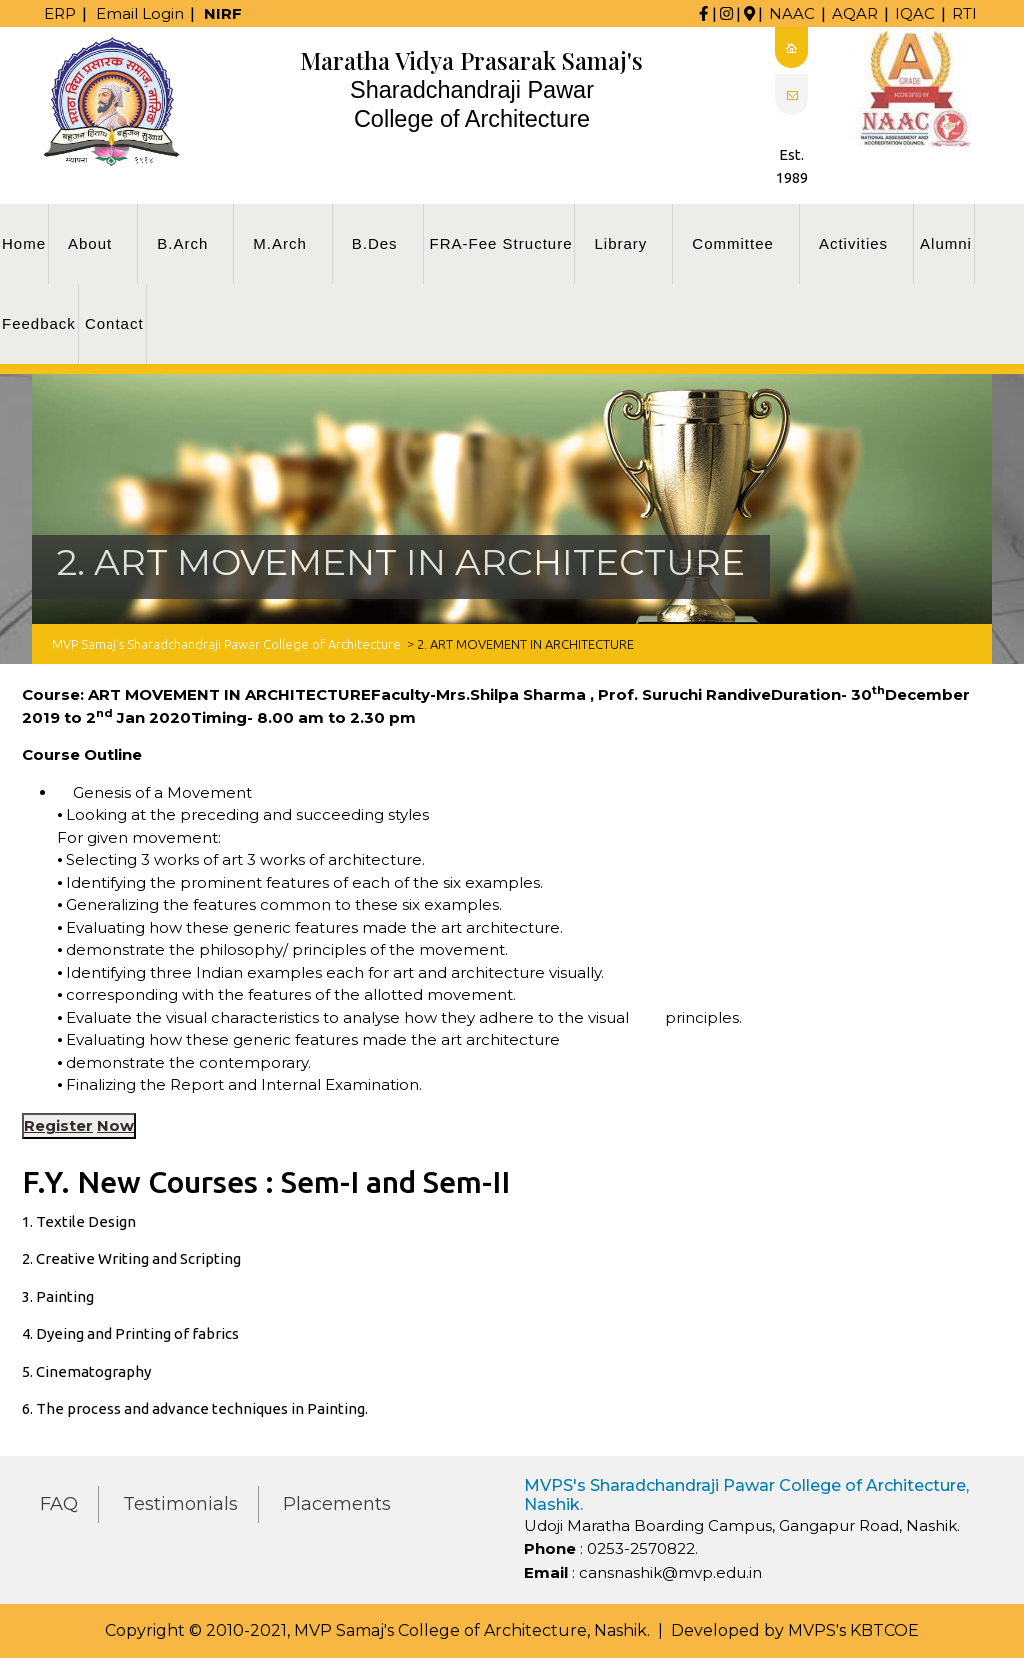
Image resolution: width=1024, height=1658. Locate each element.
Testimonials (180, 1504)
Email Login (140, 13)
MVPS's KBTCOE (853, 1630)
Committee (733, 243)
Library (620, 243)
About (90, 243)
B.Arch (182, 243)
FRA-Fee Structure (501, 243)
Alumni (946, 243)
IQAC (915, 13)
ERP (60, 13)
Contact (114, 323)
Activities (853, 243)
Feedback (39, 323)
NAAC (792, 13)
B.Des (375, 243)
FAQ (59, 1504)
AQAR (855, 13)
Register (58, 1125)
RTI (964, 13)
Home (24, 243)
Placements (337, 1504)
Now (115, 1125)
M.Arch (280, 243)
